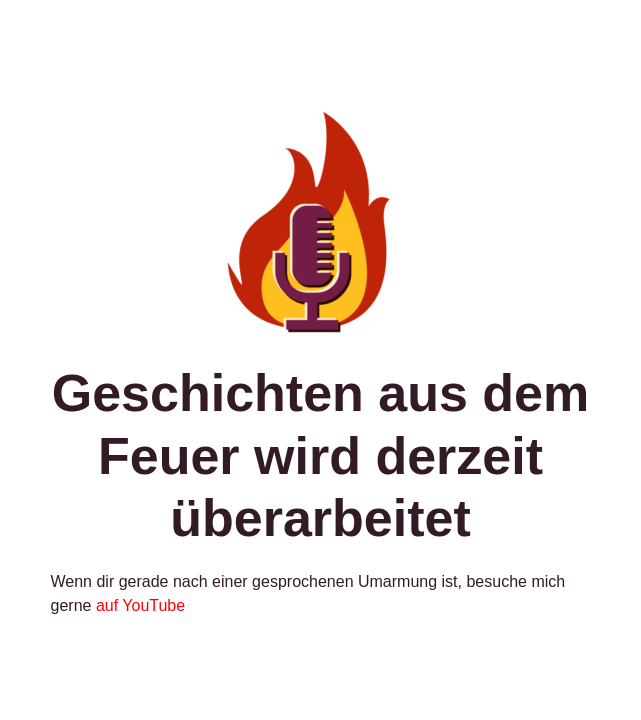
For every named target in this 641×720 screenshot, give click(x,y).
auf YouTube (140, 605)
